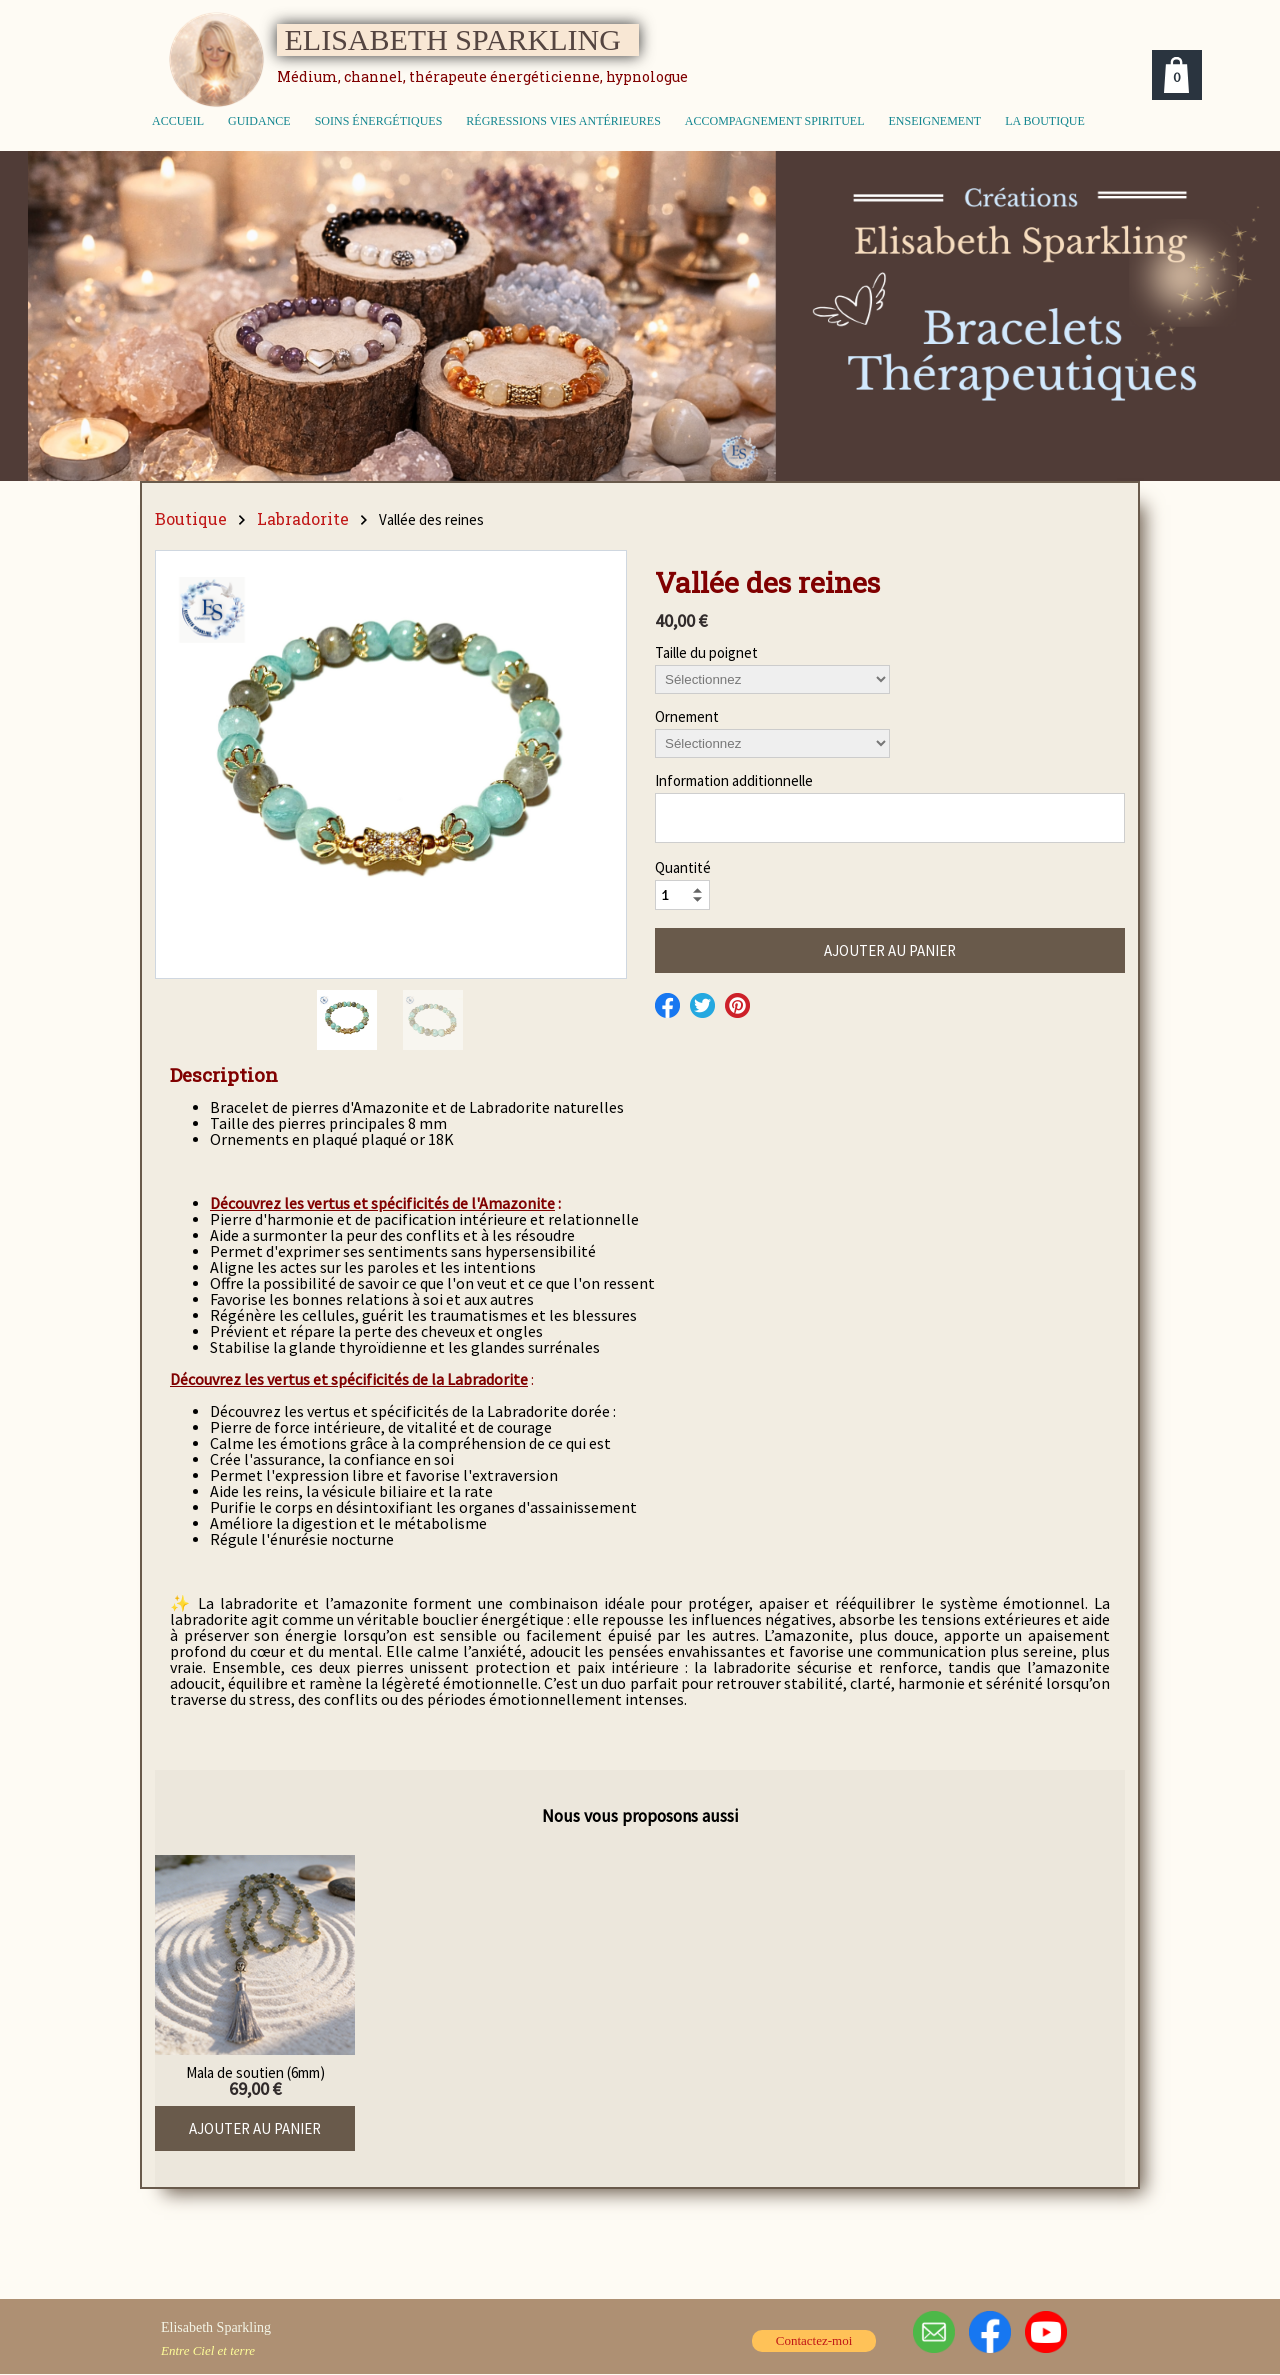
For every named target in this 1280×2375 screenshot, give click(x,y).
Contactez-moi (814, 2340)
